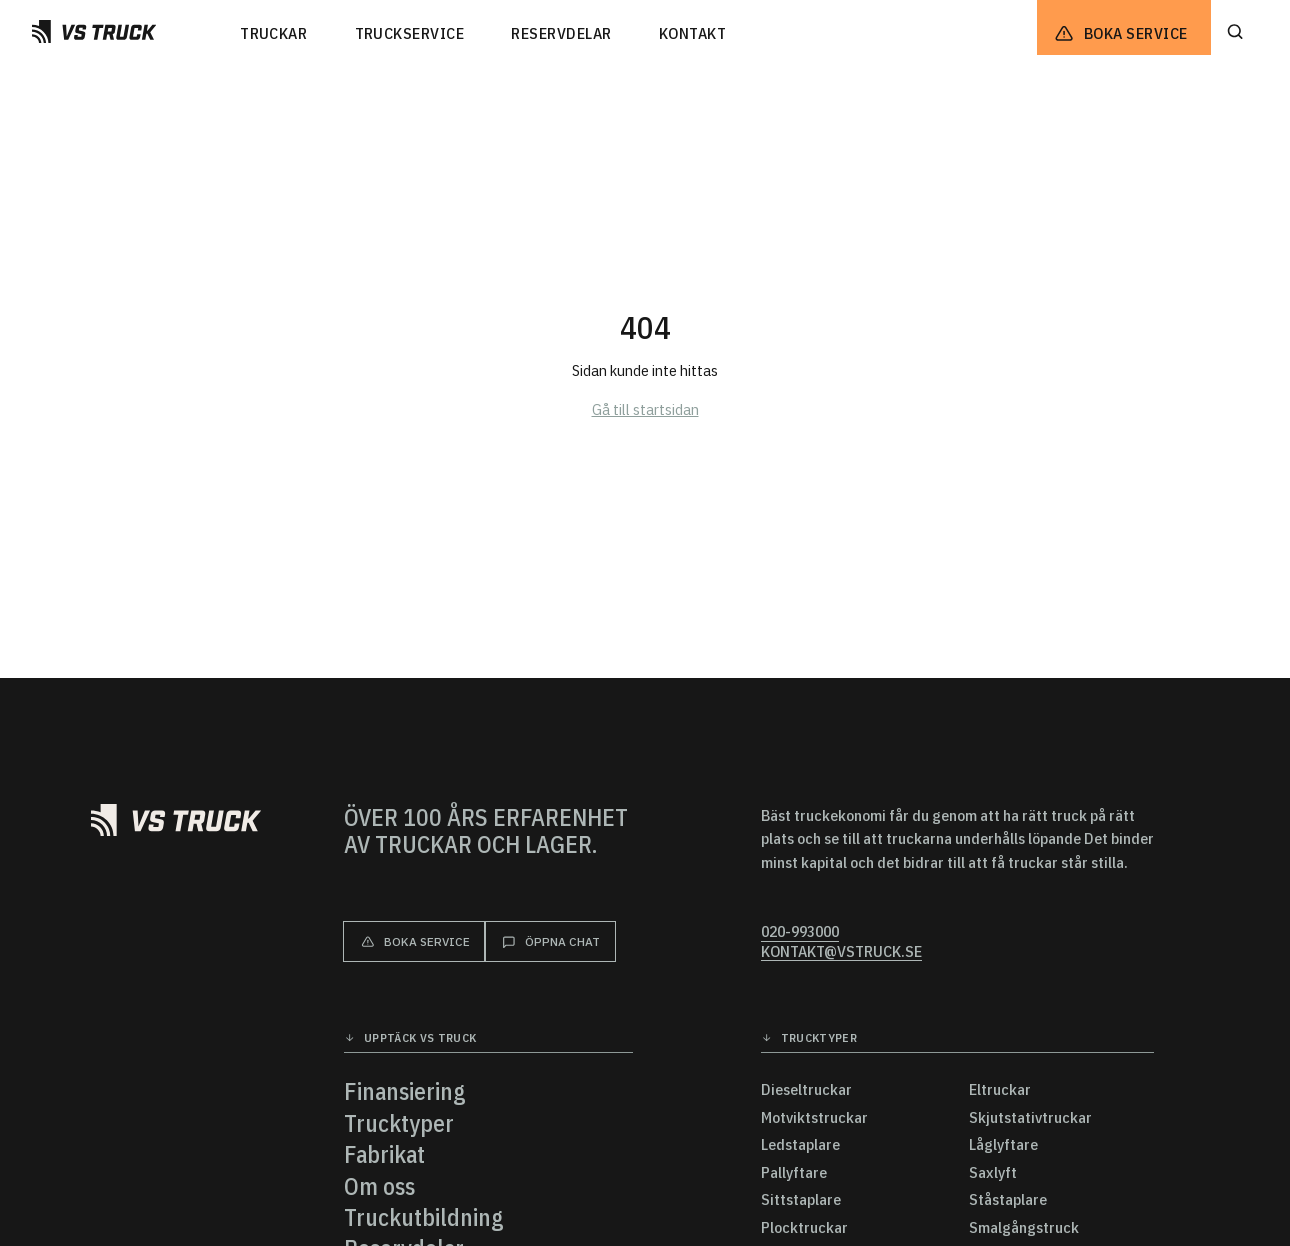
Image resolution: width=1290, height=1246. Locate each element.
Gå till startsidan (645, 409)
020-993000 (800, 931)
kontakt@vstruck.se (841, 951)
